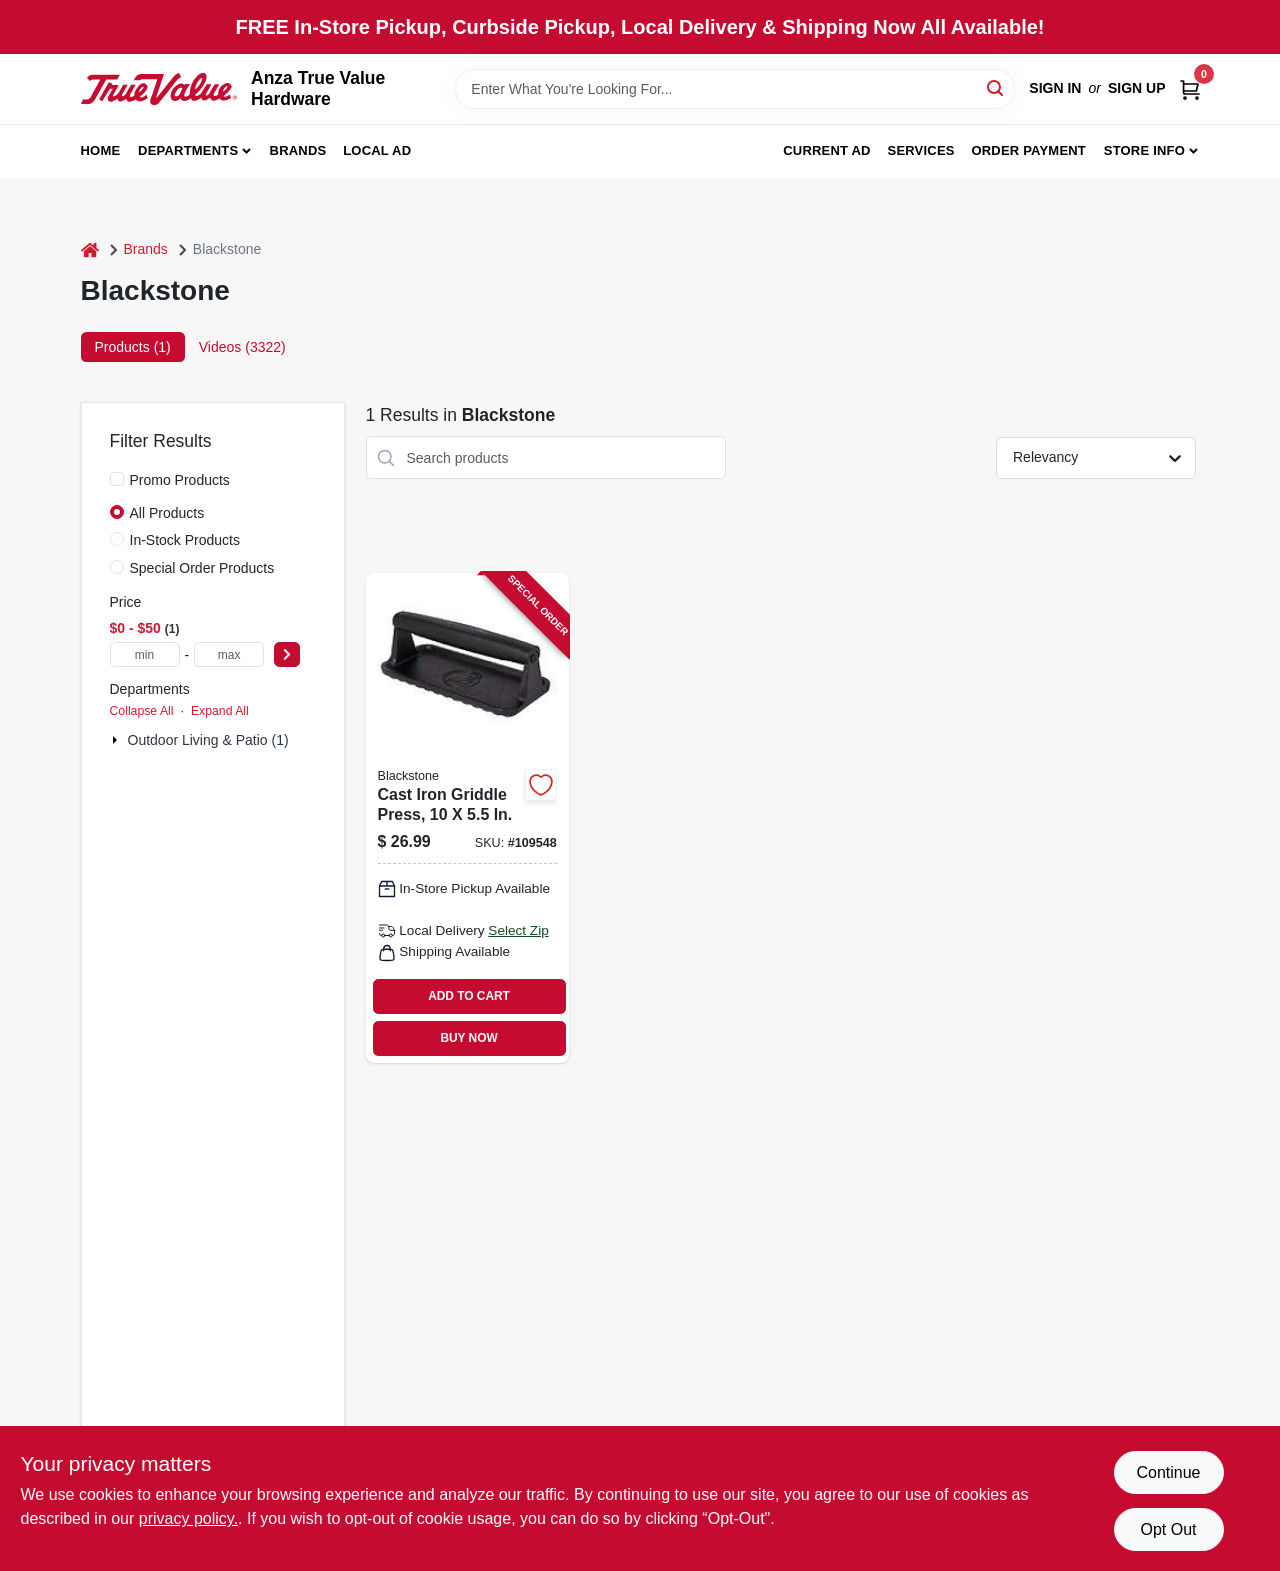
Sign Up (1137, 88)
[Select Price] (287, 654)
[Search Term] (735, 89)
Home (101, 150)
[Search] (996, 87)
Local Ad (377, 150)
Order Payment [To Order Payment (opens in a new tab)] (1028, 150)
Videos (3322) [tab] (242, 347)
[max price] (229, 654)
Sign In (1055, 88)
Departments (188, 150)
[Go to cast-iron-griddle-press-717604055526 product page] (467, 818)
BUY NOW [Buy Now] (468, 1038)
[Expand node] (117, 740)
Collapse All (142, 711)
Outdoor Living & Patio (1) (208, 740)
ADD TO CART (469, 996)
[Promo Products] (117, 479)
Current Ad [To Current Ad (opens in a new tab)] (826, 150)
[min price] (145, 654)
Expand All (220, 711)
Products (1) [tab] (133, 347)
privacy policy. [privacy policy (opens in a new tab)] (188, 1518)
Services (921, 150)
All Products (167, 513)
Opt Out (1168, 1529)
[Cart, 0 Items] (1190, 88)
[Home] (90, 249)
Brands (298, 150)
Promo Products (180, 480)
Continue (1168, 1472)
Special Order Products (202, 568)
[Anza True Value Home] (159, 89)
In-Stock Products (185, 540)
